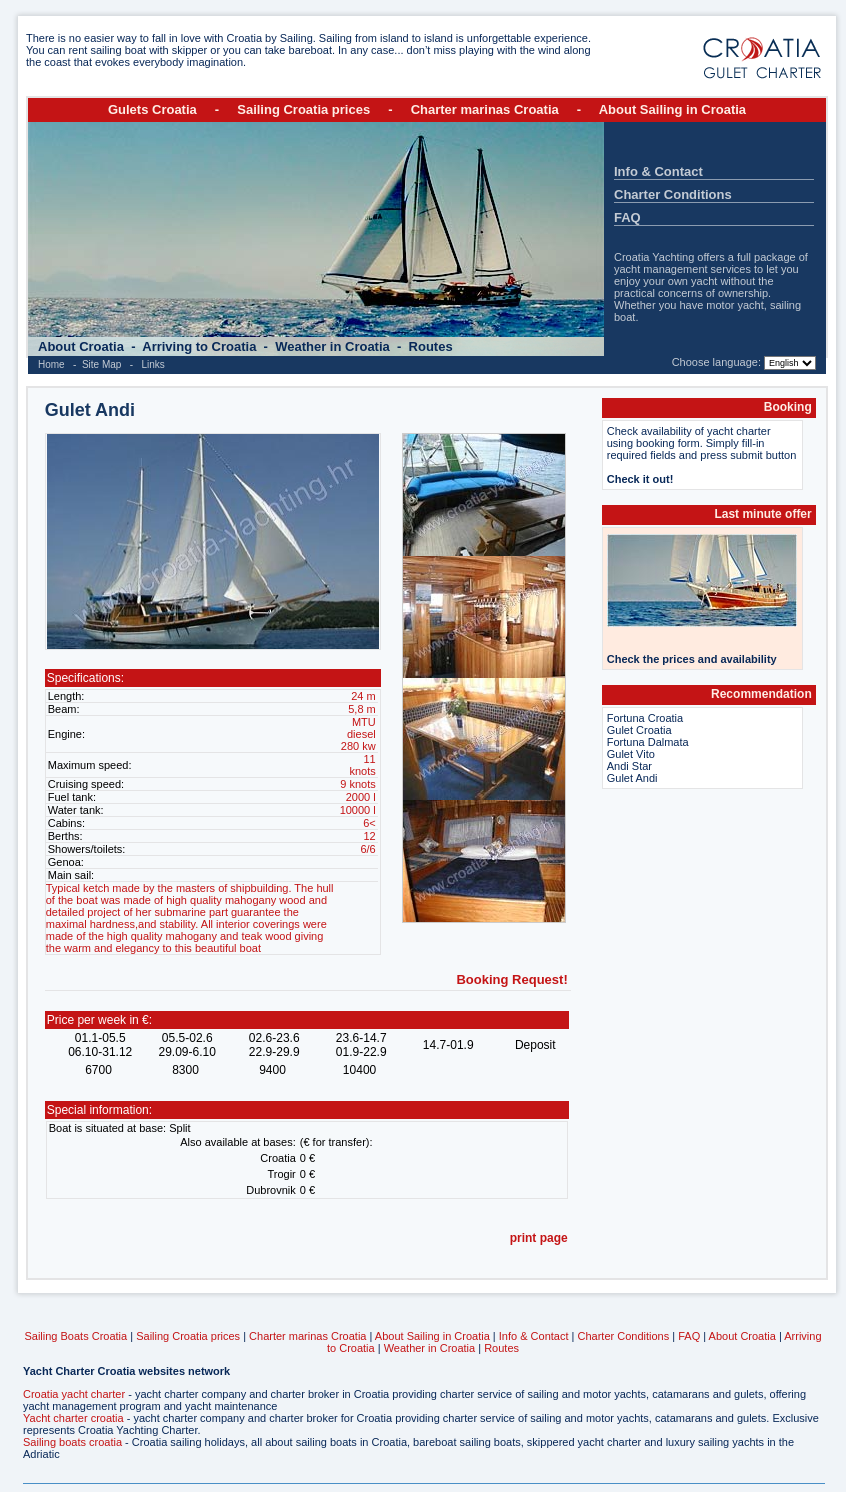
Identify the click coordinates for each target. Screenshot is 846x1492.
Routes (431, 346)
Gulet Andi (632, 778)
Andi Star (629, 766)
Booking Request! (511, 979)
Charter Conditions (673, 194)
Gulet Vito (631, 754)
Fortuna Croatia (645, 718)
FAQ (627, 217)
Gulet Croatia (639, 730)
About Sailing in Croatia (672, 109)
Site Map (101, 364)
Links (152, 364)
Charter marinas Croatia (485, 109)
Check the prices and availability (692, 659)
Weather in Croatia (334, 346)
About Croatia (83, 346)
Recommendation (761, 694)
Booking (788, 407)
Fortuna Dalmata (648, 742)
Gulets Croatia (152, 109)
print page (539, 1238)
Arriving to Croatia (201, 346)
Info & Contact (658, 171)
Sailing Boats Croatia (75, 1336)
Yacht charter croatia (73, 1418)
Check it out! (640, 479)
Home (51, 364)
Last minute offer (762, 514)
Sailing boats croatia (72, 1442)
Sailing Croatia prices (303, 109)
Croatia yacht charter (74, 1394)
